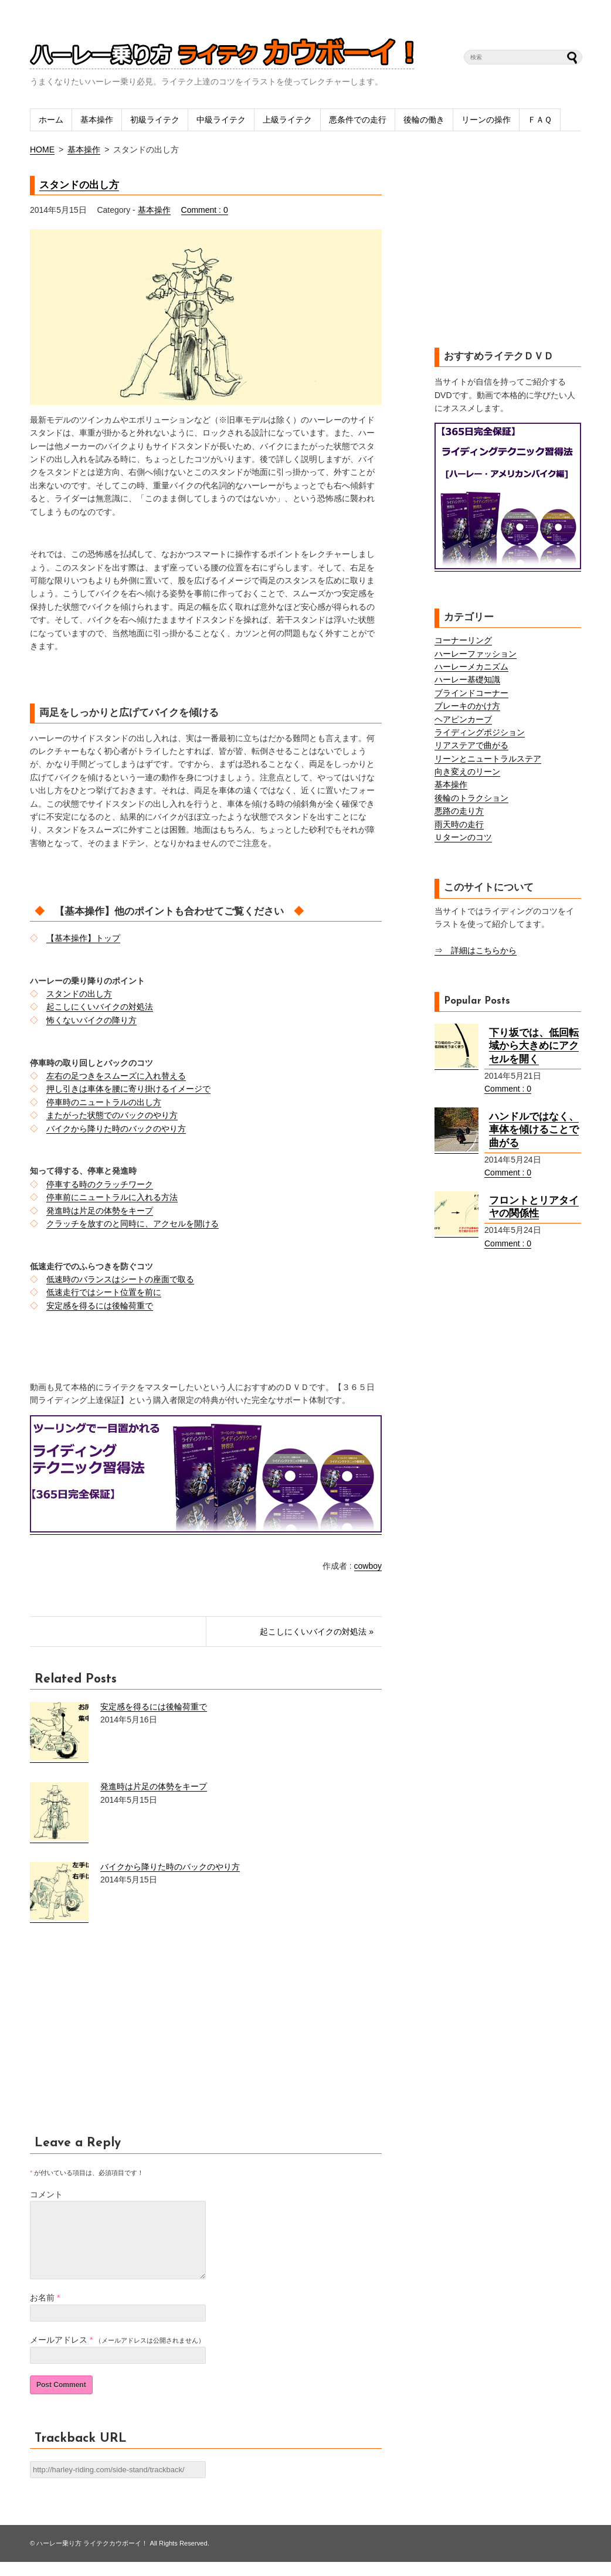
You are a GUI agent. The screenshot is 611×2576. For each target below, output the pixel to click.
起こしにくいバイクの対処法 (99, 1006)
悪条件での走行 (357, 119)
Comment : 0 (204, 210)
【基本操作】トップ (83, 938)
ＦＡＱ (540, 119)
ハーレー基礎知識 (467, 679)
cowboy (368, 1566)
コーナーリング (463, 640)
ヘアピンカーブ (463, 719)
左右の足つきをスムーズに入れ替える (116, 1075)
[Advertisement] (128, 2036)
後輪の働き (423, 119)
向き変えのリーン (467, 771)
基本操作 (96, 119)
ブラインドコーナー (471, 693)
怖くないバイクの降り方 (91, 1020)
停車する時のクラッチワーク (99, 1184)
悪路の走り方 (459, 810)
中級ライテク (221, 119)
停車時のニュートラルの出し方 (103, 1102)
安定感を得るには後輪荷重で (99, 1305)
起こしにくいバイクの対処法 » (317, 1631)
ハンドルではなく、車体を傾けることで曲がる (534, 1129)
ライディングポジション (480, 732)
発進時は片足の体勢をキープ (99, 1210)
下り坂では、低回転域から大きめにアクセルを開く (534, 1046)
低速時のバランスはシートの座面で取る (120, 1279)
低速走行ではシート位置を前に (103, 1292)
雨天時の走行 (459, 824)
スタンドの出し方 (79, 185)
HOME (42, 149)
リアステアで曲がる (471, 745)
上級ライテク (287, 119)
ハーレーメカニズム (471, 666)
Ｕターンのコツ (463, 837)
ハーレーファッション (476, 653)
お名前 (42, 2311)
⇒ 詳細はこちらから (476, 950)
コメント (46, 2194)
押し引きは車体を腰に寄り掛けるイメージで (128, 1088)
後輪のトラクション (471, 798)
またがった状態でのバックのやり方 (112, 1115)
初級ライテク (154, 119)
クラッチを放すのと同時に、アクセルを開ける (132, 1223)
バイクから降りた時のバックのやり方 (116, 1128)
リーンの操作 (486, 119)
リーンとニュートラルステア (488, 758)
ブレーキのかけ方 (467, 706)
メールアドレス (58, 2353)
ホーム (51, 119)
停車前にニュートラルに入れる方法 (112, 1197)
